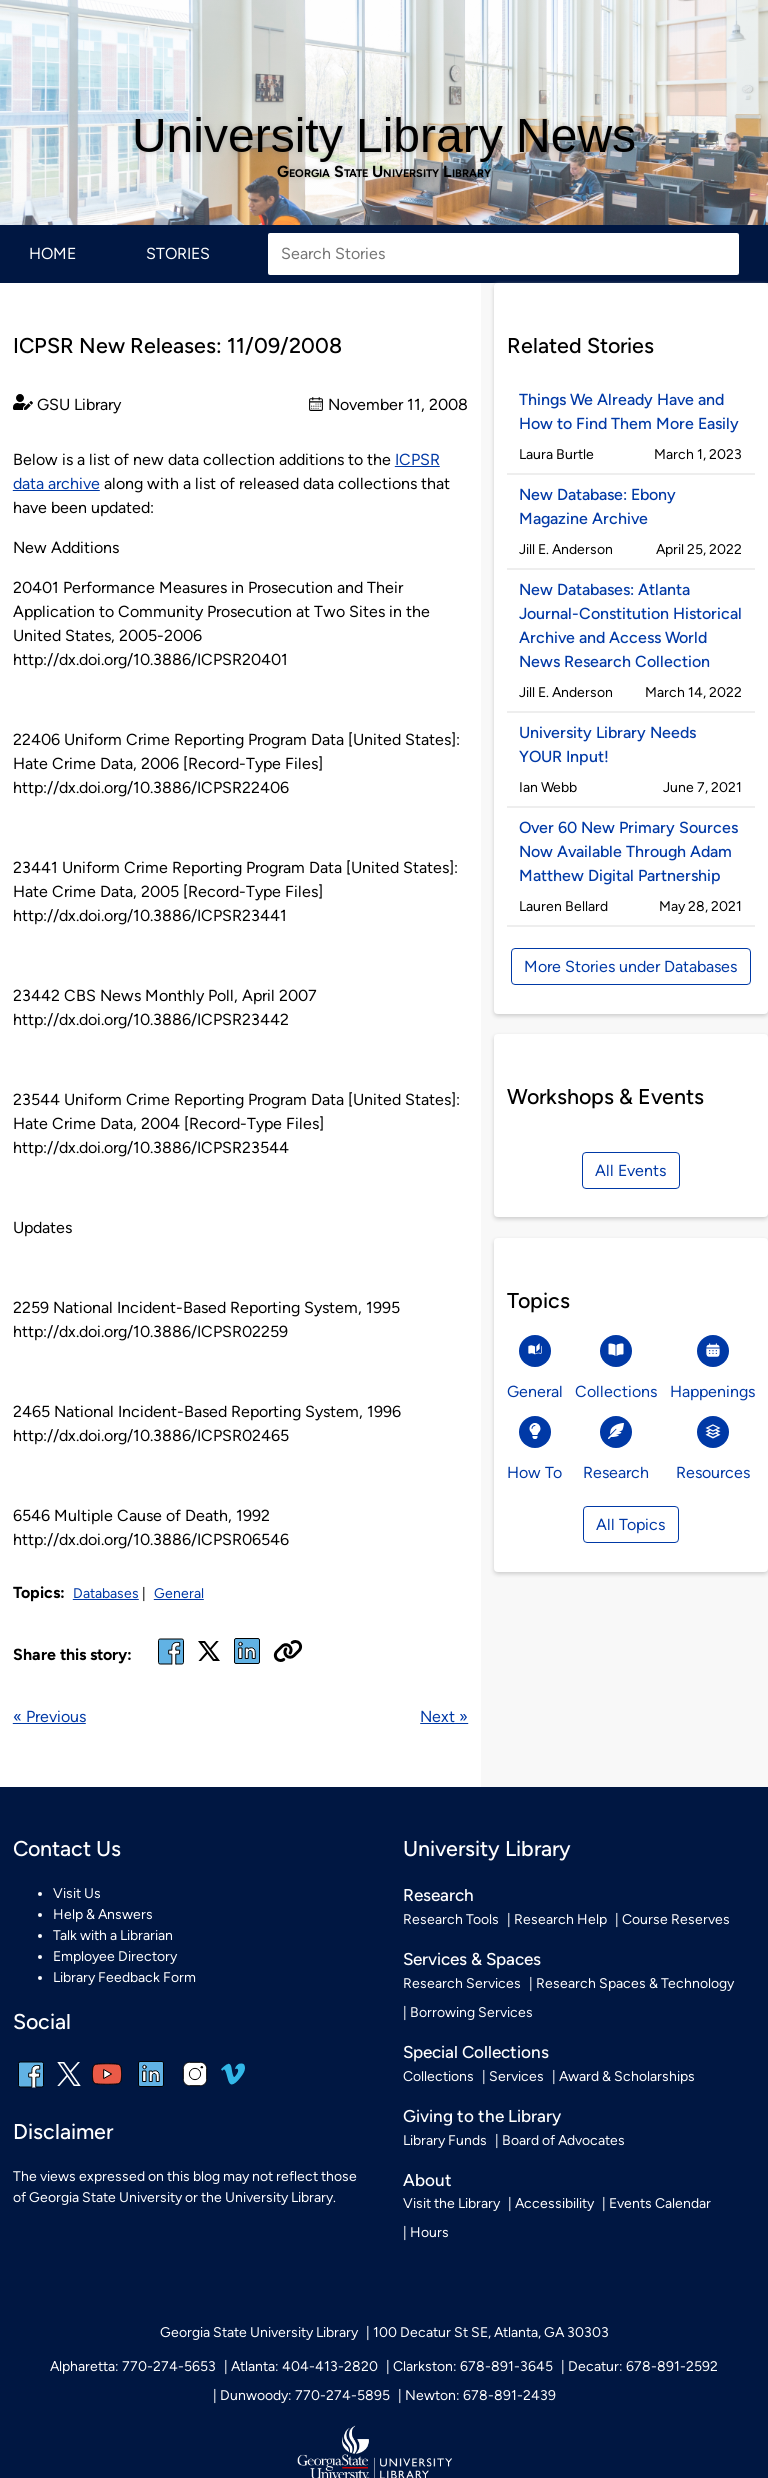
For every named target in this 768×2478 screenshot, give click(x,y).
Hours (429, 2232)
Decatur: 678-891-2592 (643, 2366)
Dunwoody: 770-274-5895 (305, 2395)
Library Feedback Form (124, 1977)
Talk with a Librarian (113, 1935)
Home (52, 253)
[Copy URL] (288, 1653)
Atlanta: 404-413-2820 (304, 2366)
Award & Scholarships (627, 2076)
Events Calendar (660, 2203)
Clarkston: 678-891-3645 (473, 2366)
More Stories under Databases (630, 966)
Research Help (560, 1919)
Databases (106, 1593)
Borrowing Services (471, 2012)
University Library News (384, 135)
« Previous (49, 1716)
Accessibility (554, 2203)
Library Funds (445, 2140)
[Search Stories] (503, 254)
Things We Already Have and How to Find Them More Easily (629, 411)
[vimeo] (233, 2081)
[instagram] (195, 2087)
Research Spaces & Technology (635, 1983)
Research (438, 1895)
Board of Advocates (563, 2140)
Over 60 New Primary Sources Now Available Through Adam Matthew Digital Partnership (628, 851)
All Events (630, 1170)
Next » (444, 1716)
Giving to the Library (482, 2116)
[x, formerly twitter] (209, 1657)
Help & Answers (103, 1914)
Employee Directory (115, 1956)
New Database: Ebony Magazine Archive (597, 506)
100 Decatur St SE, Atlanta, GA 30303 (491, 2332)
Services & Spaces (472, 1959)
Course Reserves (676, 1919)
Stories (178, 253)
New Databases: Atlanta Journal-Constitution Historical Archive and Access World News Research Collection (630, 625)
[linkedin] (151, 2087)
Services (516, 2076)
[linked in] (247, 1663)
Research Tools (451, 1919)
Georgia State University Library (384, 172)
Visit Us (77, 1893)
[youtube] (107, 2087)
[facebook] (171, 1663)
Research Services (462, 1983)
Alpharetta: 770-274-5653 (133, 2366)
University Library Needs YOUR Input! (607, 744)
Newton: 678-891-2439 (480, 2395)
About (427, 2180)
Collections (438, 2076)
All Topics (630, 1524)
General (179, 1593)
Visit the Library (451, 2203)
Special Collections (476, 2052)
